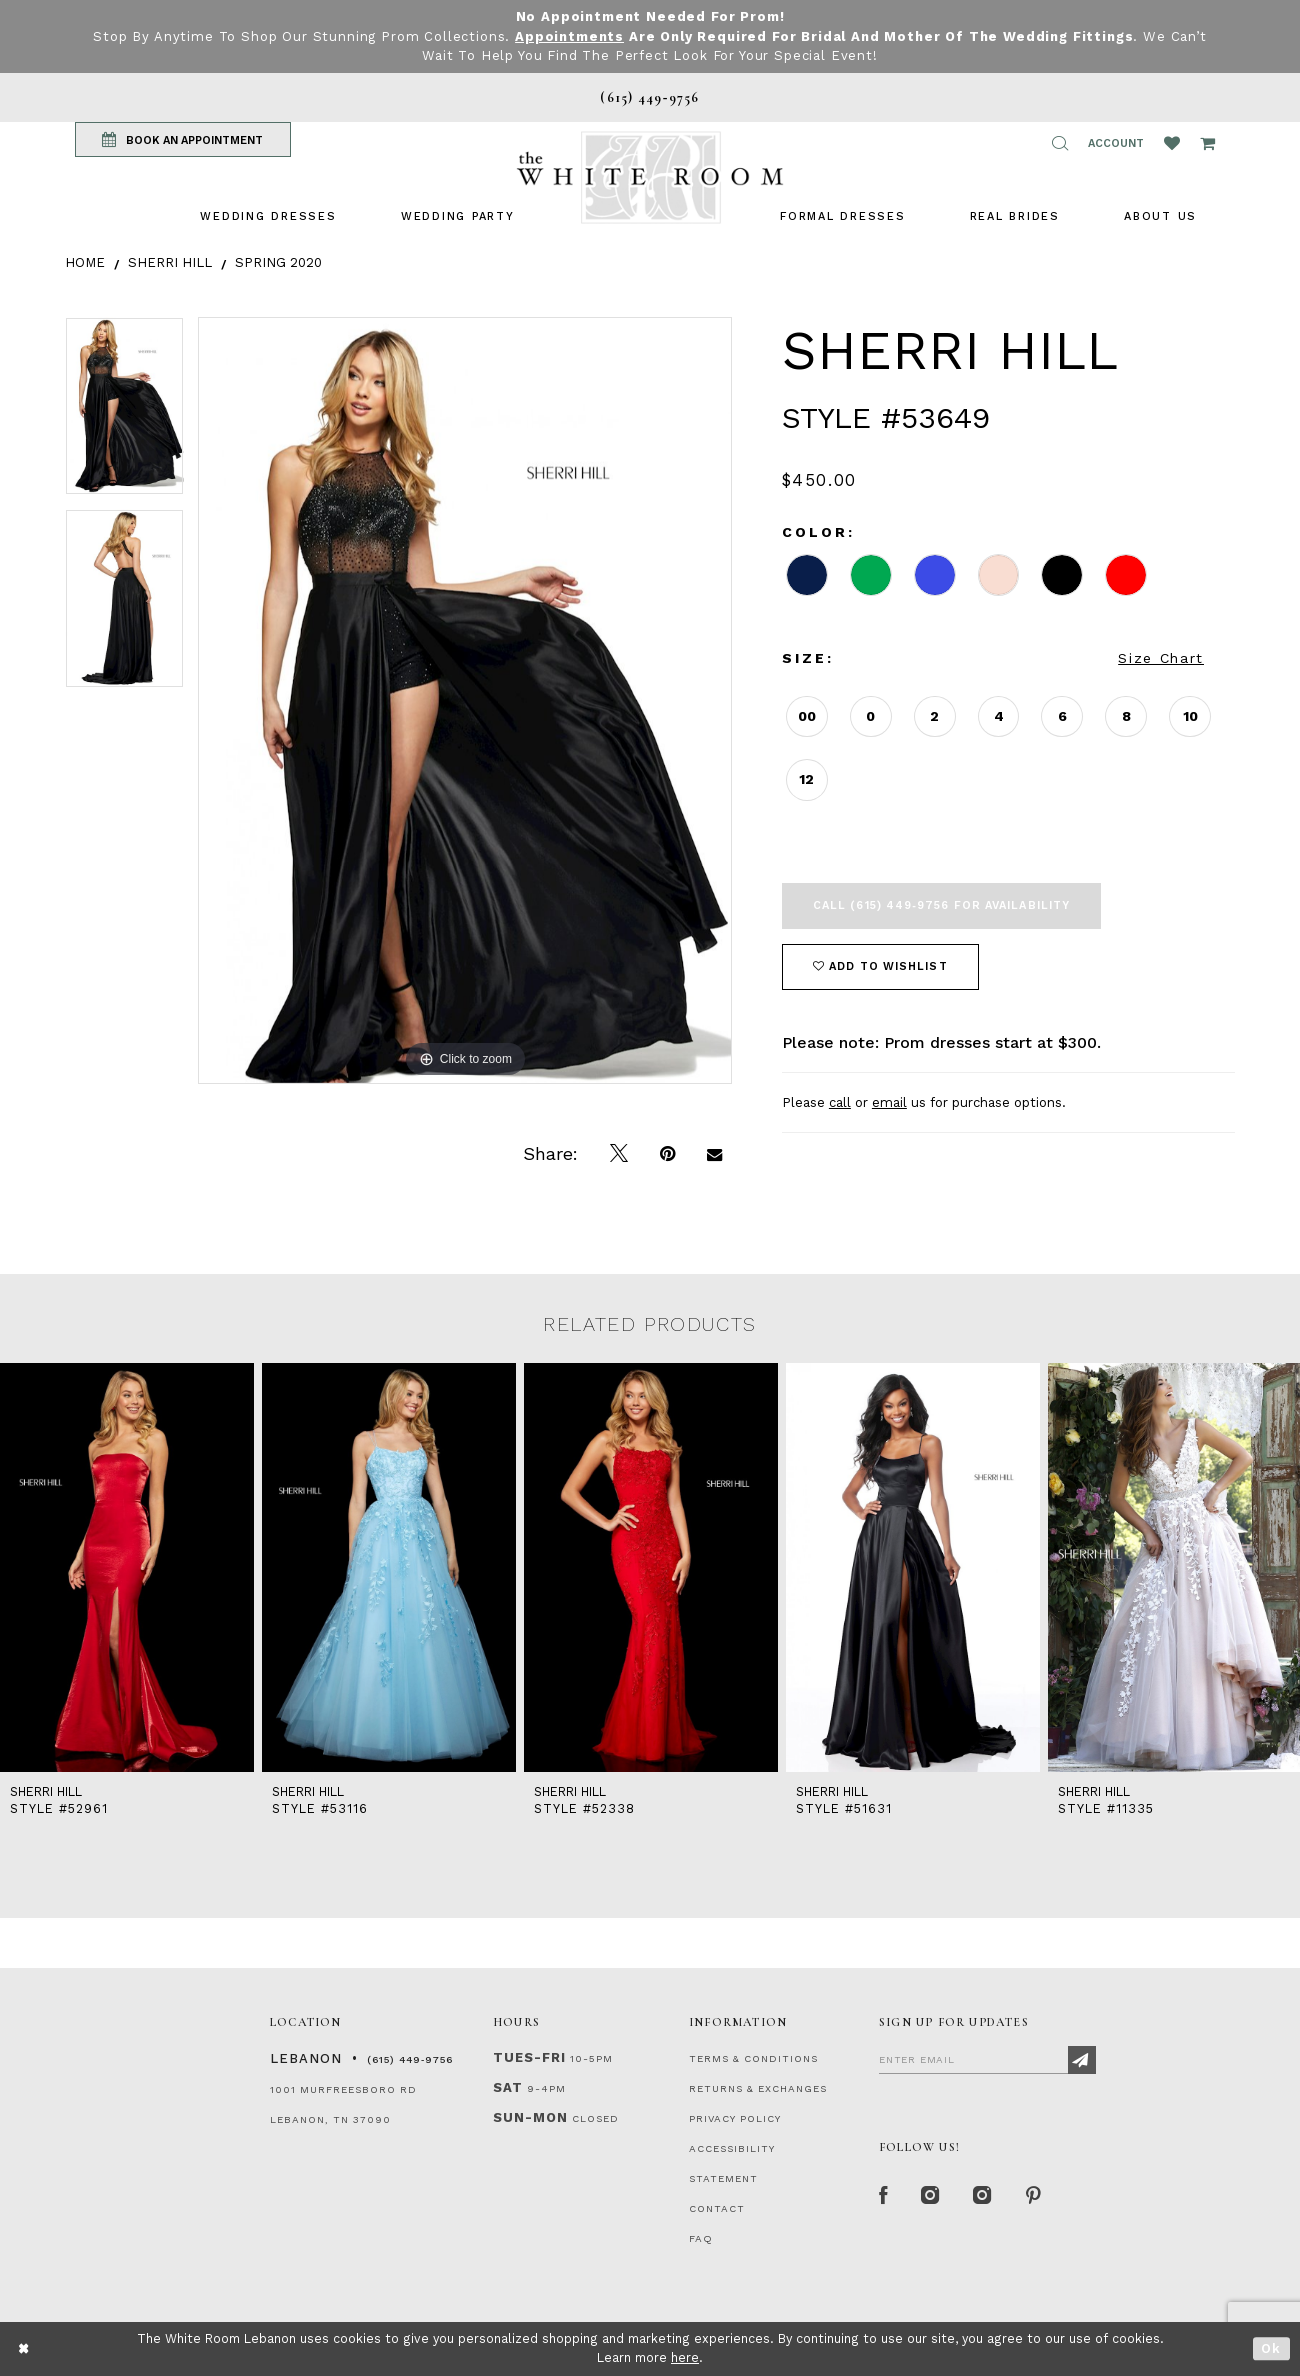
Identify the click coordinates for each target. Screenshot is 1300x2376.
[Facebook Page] (884, 2197)
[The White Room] (650, 177)
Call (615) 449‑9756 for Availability (941, 905)
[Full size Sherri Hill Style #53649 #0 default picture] (465, 700)
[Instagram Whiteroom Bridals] (984, 2197)
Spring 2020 (278, 262)
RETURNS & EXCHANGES (758, 2088)
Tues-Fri (529, 2057)
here (685, 2357)
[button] (1060, 143)
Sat (508, 2087)
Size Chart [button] (1161, 658)
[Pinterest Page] (1034, 2197)
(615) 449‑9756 (410, 2059)
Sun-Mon (530, 2117)
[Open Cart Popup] (1207, 143)
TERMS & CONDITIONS (753, 2058)
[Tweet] (619, 1154)
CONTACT (717, 2208)
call (840, 1102)
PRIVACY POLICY (735, 2118)
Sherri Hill (170, 262)
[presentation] (127, 1567)
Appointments (569, 36)
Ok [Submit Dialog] (1271, 2348)
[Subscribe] (1082, 2060)
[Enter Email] (987, 2059)
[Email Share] (714, 1154)
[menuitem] (268, 216)
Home (85, 262)
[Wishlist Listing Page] (1172, 143)
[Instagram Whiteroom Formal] (931, 2197)
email (889, 1102)
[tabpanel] (124, 413)
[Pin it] (667, 1154)
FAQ (701, 2238)
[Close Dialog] (24, 2348)
